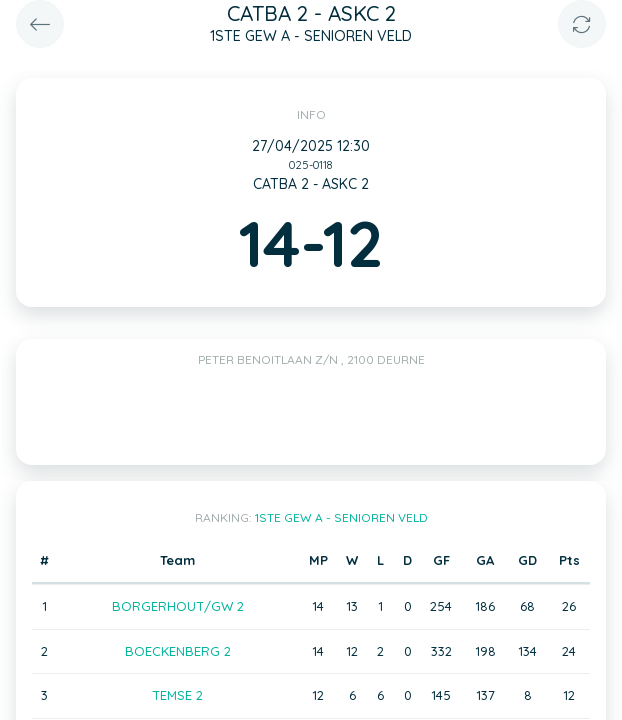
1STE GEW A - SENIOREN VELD (341, 517)
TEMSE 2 (177, 695)
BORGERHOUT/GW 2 (178, 606)
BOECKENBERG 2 (178, 651)
